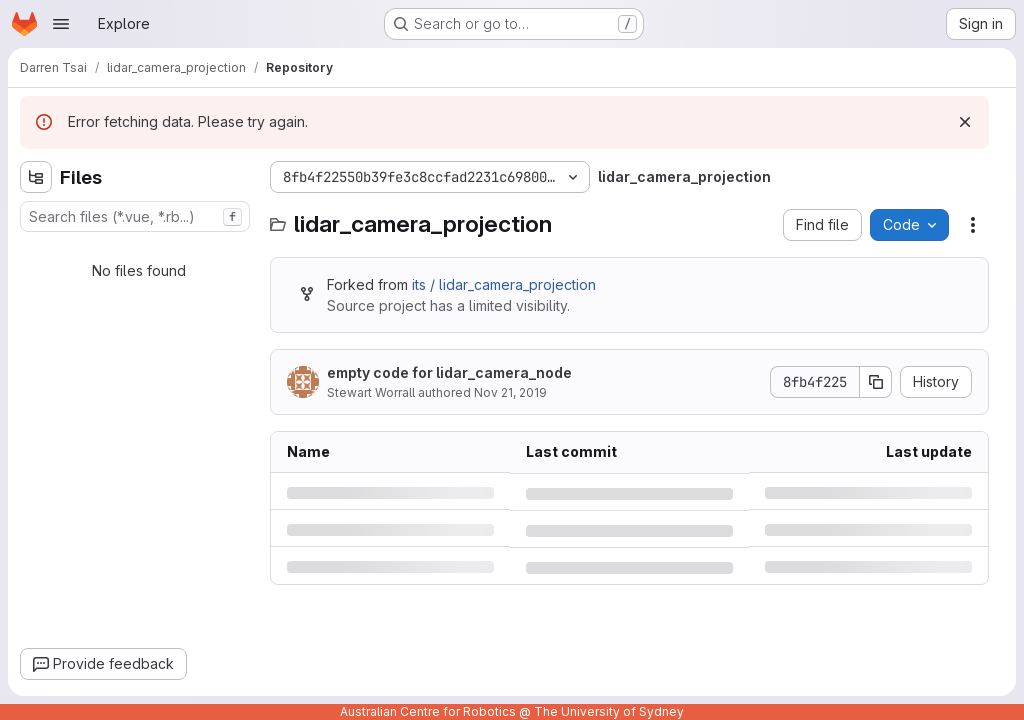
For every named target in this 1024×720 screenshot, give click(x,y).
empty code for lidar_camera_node (449, 372)
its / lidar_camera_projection (504, 284)
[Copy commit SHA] (876, 382)
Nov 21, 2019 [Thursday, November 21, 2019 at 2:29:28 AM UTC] (510, 392)
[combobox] (135, 216)
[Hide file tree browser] (36, 177)
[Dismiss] (965, 122)
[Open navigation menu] (61, 24)
